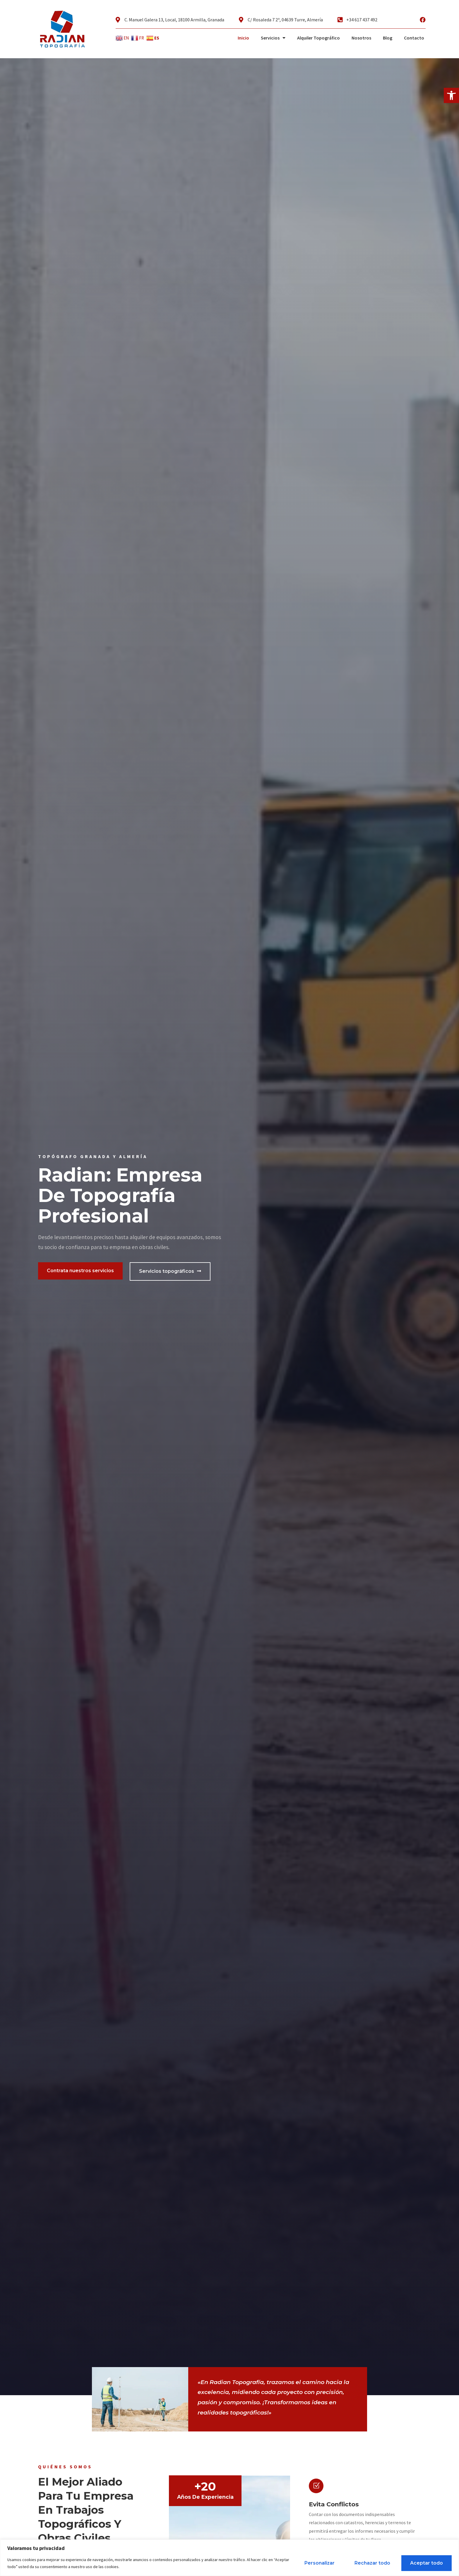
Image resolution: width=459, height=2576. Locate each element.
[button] (451, 95)
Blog (387, 38)
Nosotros (361, 38)
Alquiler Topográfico (318, 38)
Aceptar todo (426, 2563)
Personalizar (319, 2563)
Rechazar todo (372, 2563)
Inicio (243, 38)
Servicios (273, 37)
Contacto (414, 38)
